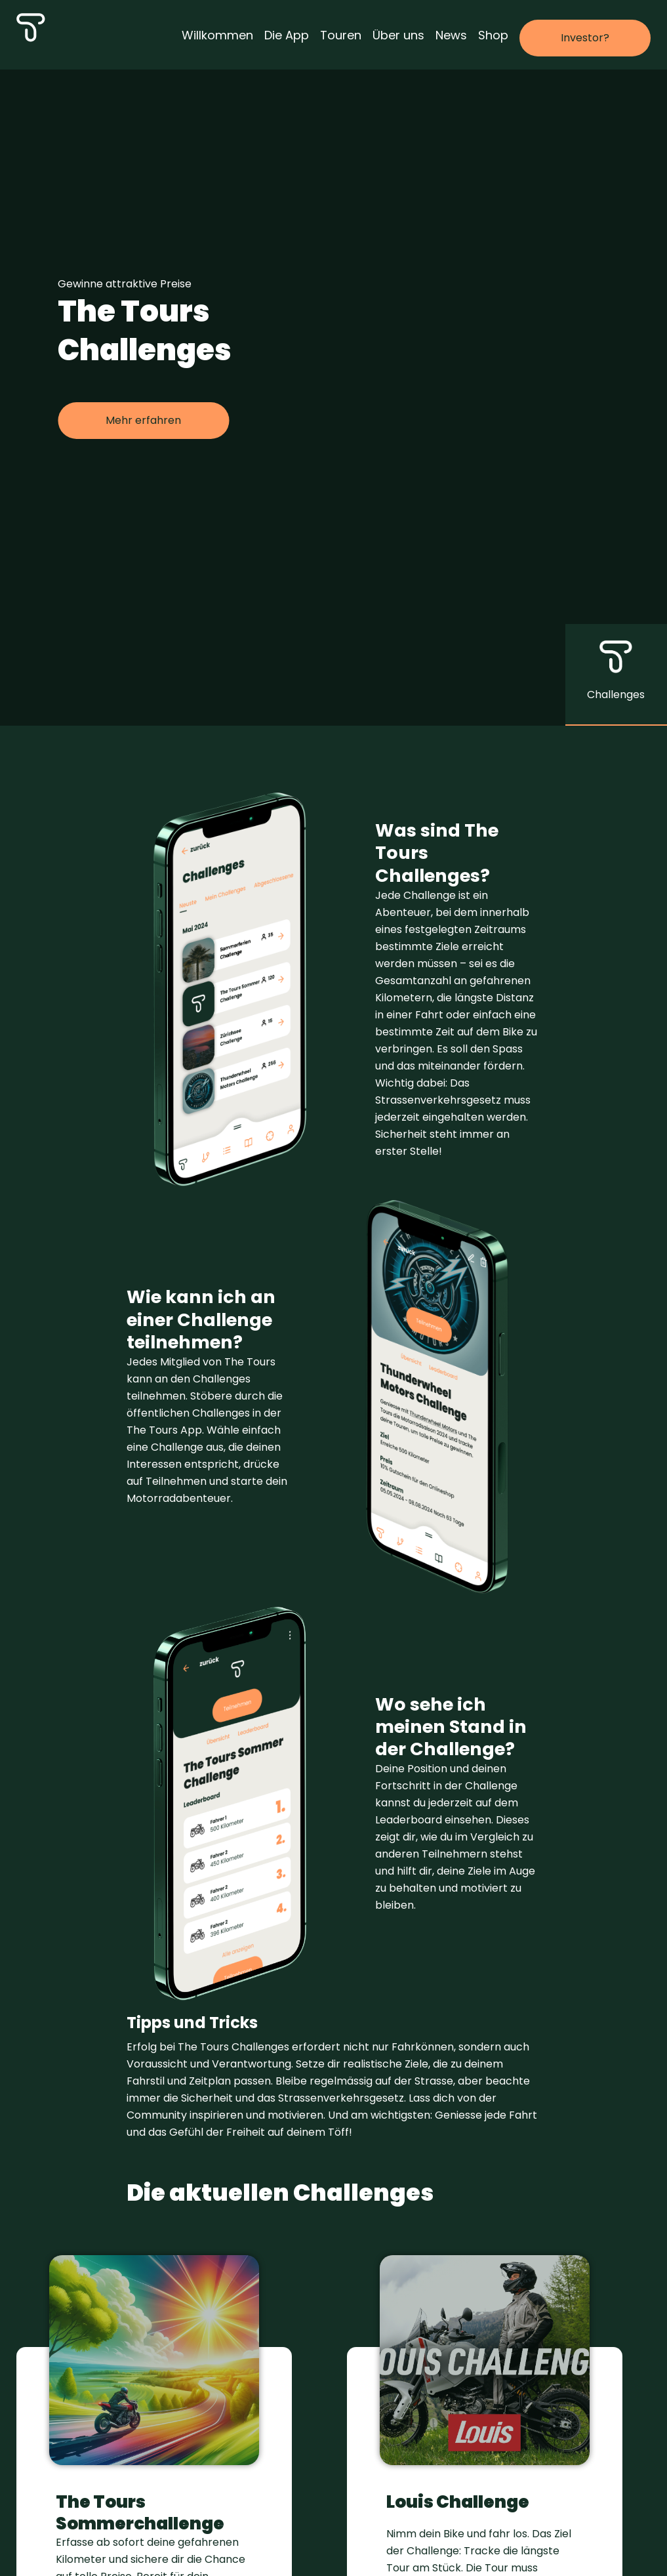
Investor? (585, 37)
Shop (493, 35)
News (451, 35)
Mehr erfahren (143, 420)
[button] (616, 675)
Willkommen (217, 35)
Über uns (398, 35)
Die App (286, 35)
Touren (340, 35)
